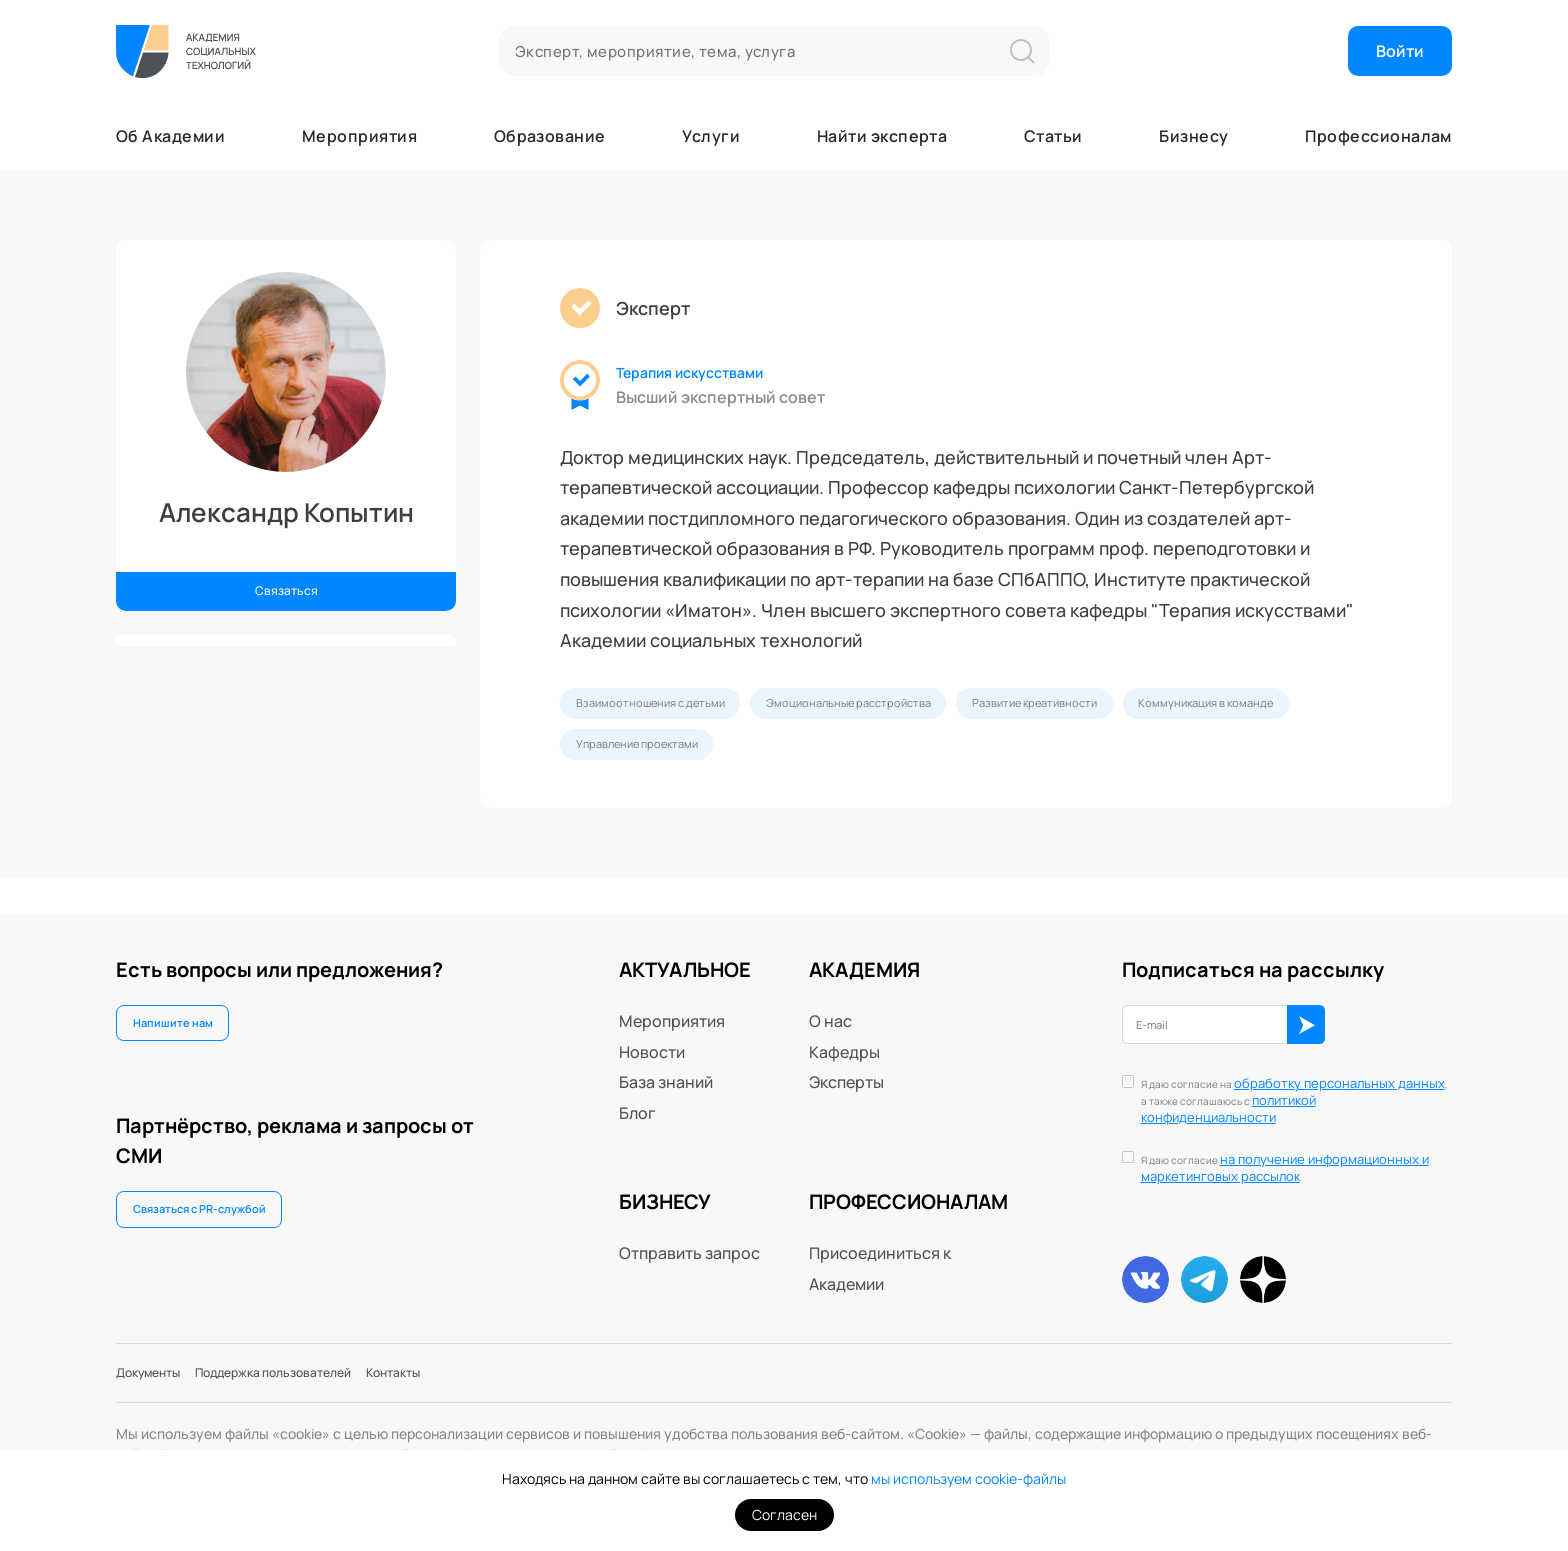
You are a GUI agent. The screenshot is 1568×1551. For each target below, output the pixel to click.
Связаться (286, 586)
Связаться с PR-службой (221, 1204)
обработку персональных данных (1285, 1072)
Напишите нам (186, 1008)
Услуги (711, 136)
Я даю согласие (1295, 1148)
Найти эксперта (882, 136)
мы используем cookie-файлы (968, 1479)
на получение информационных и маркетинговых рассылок (1295, 1147)
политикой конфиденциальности (1274, 1089)
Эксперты (846, 1063)
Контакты (479, 1369)
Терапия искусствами (711, 374)
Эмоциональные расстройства (919, 707)
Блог (637, 1093)
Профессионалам (1378, 136)
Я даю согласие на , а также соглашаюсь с (1285, 1081)
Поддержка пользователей (323, 1369)
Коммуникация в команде (664, 757)
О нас (830, 1002)
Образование (550, 136)
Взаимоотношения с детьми (673, 707)
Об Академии (170, 136)
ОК (1357, 1011)
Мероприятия (359, 136)
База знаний (666, 1063)
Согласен (784, 1514)
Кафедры (844, 1032)
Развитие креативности (1151, 707)
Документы (160, 1369)
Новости (652, 1032)
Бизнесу (1193, 136)
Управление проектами (877, 757)
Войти (1400, 51)
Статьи (1053, 136)
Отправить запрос (689, 1234)
